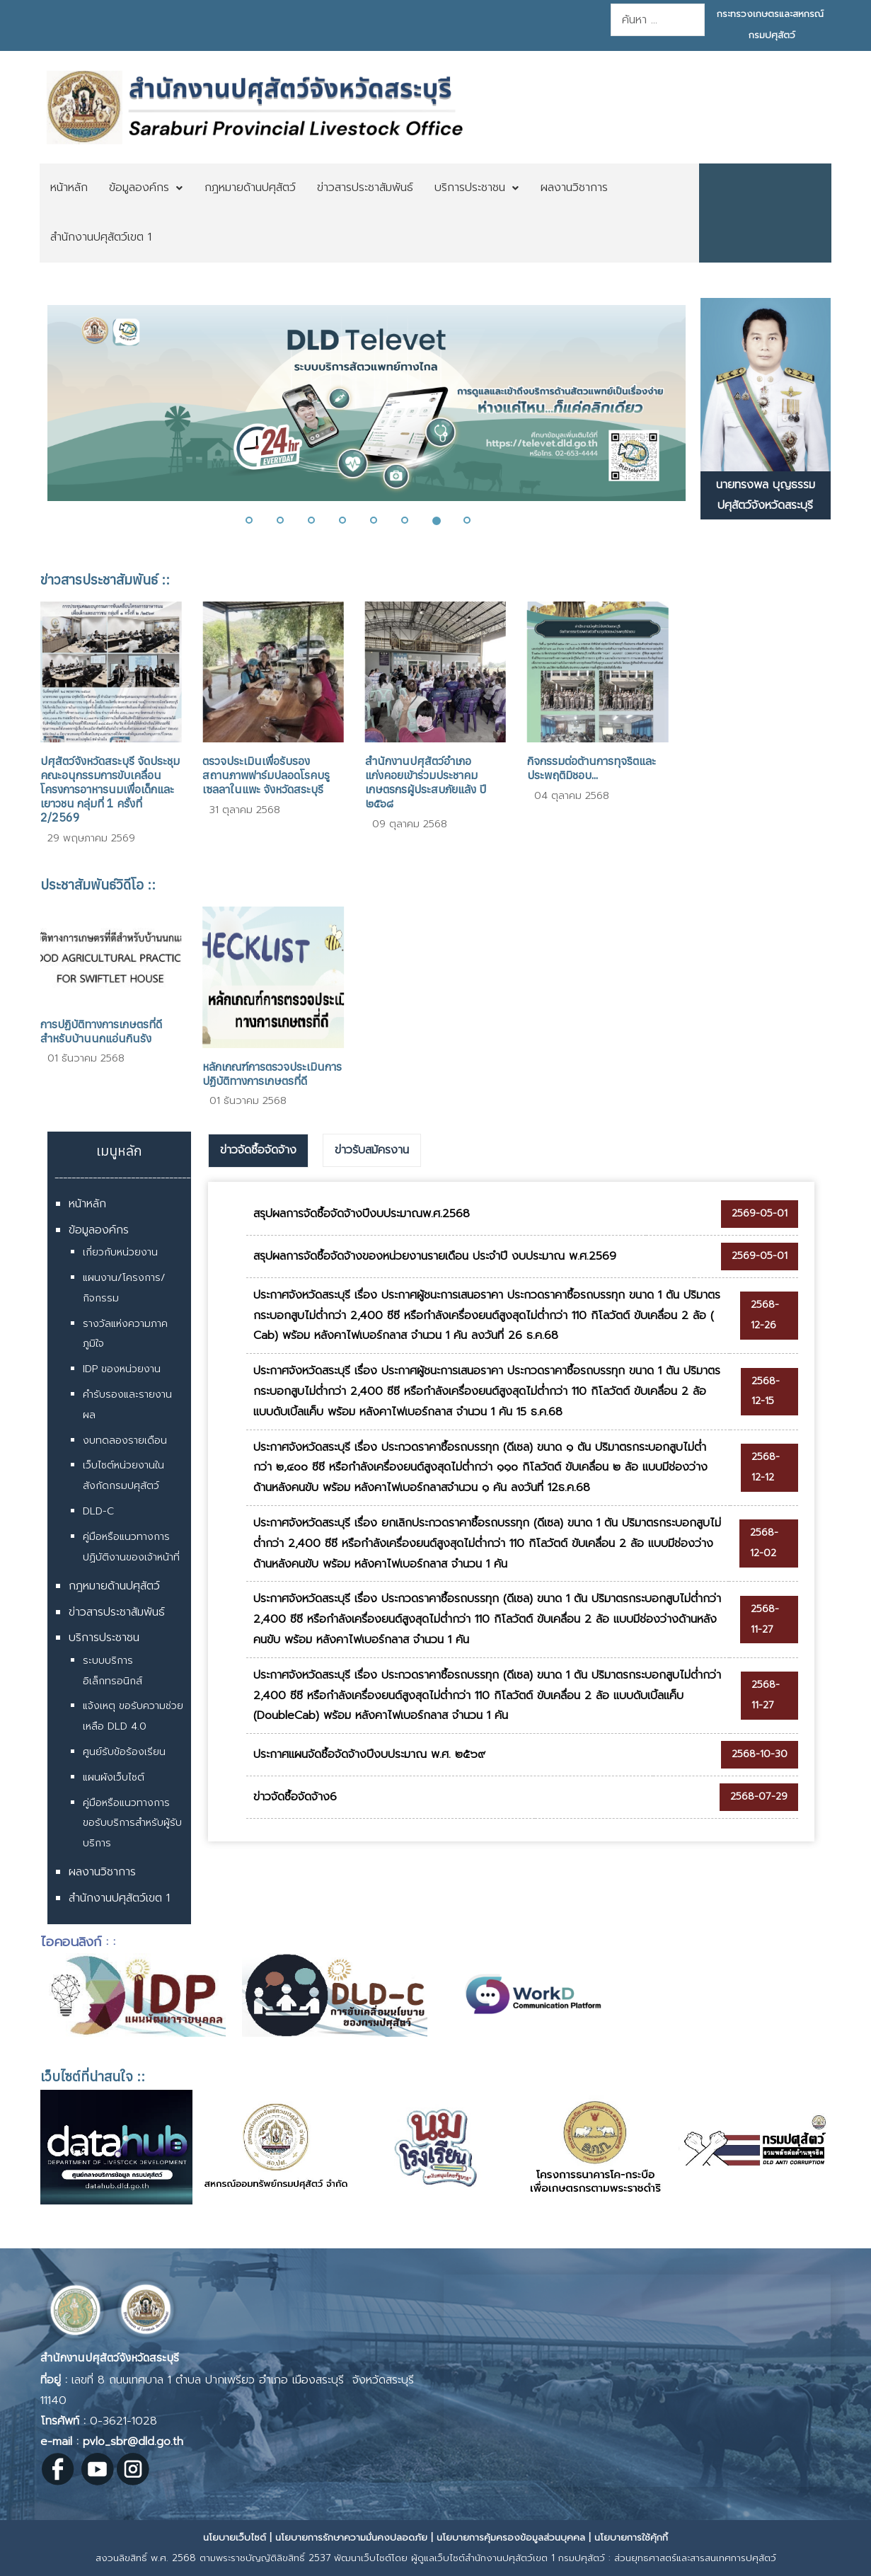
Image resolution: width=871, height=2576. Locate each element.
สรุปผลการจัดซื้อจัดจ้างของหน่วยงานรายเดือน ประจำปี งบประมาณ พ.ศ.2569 (434, 1256)
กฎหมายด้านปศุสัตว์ (114, 1585)
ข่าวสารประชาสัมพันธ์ (117, 1612)
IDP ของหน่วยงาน (122, 1369)
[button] (257, 520)
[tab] (258, 1151)
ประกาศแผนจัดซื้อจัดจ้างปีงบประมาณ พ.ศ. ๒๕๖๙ (369, 1754)
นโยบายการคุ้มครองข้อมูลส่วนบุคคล (511, 2537)
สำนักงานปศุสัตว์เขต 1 (119, 1898)
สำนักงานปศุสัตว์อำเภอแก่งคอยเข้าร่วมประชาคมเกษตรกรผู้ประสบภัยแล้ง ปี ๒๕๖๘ (425, 782)
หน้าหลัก (87, 1203)
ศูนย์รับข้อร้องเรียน (124, 1751)
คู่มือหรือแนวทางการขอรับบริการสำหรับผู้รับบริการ (132, 1823)
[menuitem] (69, 188)
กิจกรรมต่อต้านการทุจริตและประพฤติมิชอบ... (591, 768)
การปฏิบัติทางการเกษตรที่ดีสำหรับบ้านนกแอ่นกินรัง (101, 1031)
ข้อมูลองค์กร (99, 1229)
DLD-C (98, 1511)
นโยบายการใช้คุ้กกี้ (631, 2537)
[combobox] (658, 20)
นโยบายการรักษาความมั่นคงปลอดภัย (351, 2537)
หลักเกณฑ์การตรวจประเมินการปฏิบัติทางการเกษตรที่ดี (272, 1073)
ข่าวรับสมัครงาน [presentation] (372, 1150)
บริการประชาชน (104, 1637)
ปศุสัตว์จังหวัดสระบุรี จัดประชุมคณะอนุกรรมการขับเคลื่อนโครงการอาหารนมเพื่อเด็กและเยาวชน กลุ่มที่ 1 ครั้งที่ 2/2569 (110, 789)
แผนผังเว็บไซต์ (113, 1777)
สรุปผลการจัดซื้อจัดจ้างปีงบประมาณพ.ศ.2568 (361, 1213)
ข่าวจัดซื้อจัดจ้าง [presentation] (258, 1150)
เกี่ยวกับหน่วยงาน (120, 1252)
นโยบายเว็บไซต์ (234, 2537)
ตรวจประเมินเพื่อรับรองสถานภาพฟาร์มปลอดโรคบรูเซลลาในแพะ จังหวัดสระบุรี (266, 775)
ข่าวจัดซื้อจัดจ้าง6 (295, 1796)
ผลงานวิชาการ (102, 1871)
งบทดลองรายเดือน (125, 1440)
